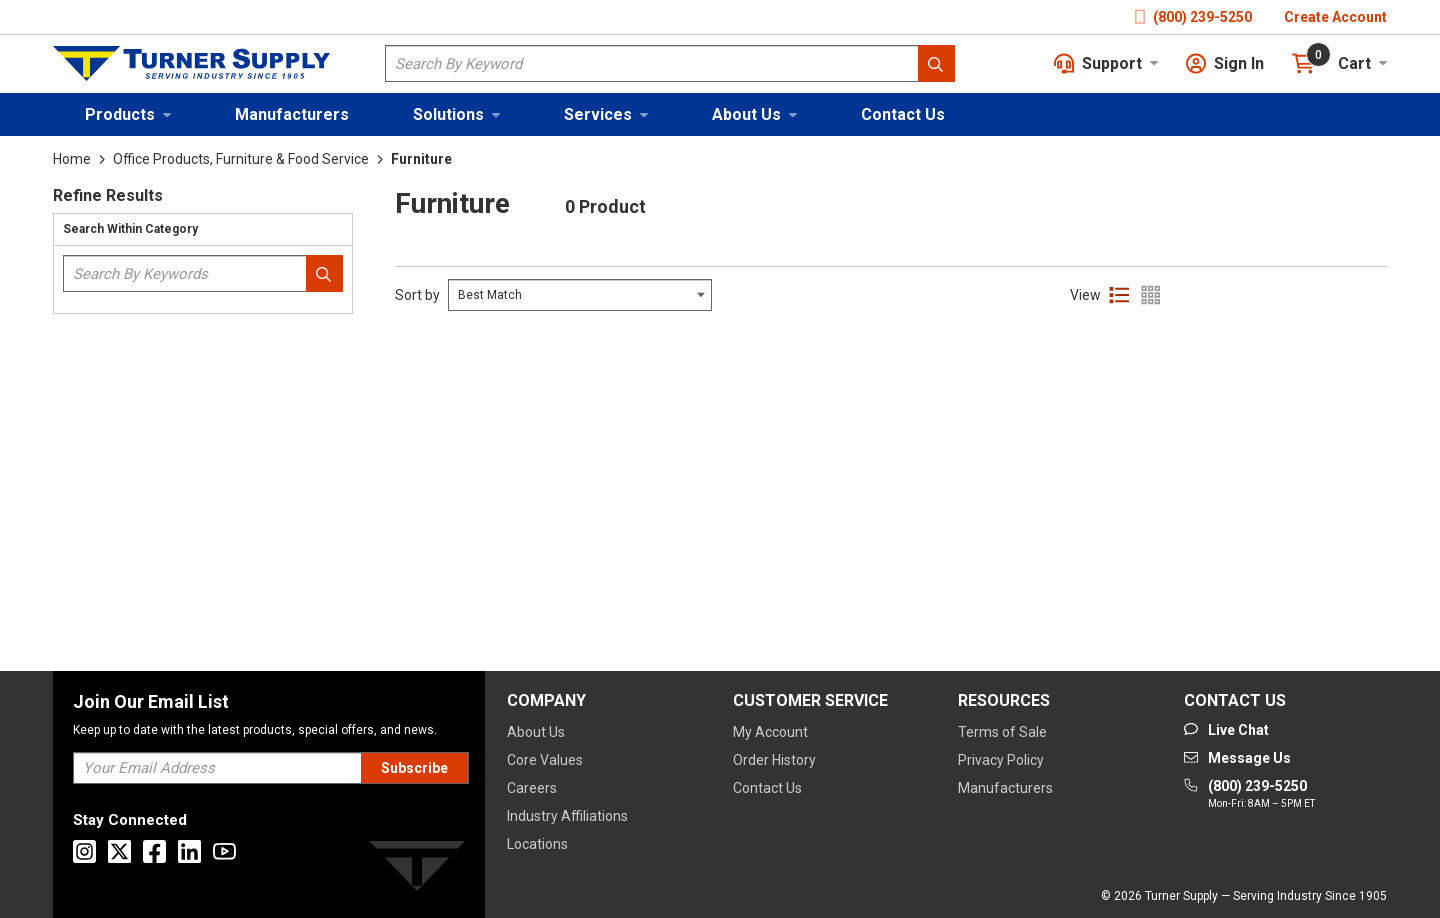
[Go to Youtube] (224, 851)
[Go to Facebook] (154, 851)
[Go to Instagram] (84, 851)
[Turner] (417, 869)
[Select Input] (580, 295)
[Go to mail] (1237, 758)
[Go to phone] (1249, 795)
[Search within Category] (324, 273)
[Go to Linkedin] (189, 851)
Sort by (417, 295)
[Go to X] (119, 851)
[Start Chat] (1226, 730)
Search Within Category (130, 229)
